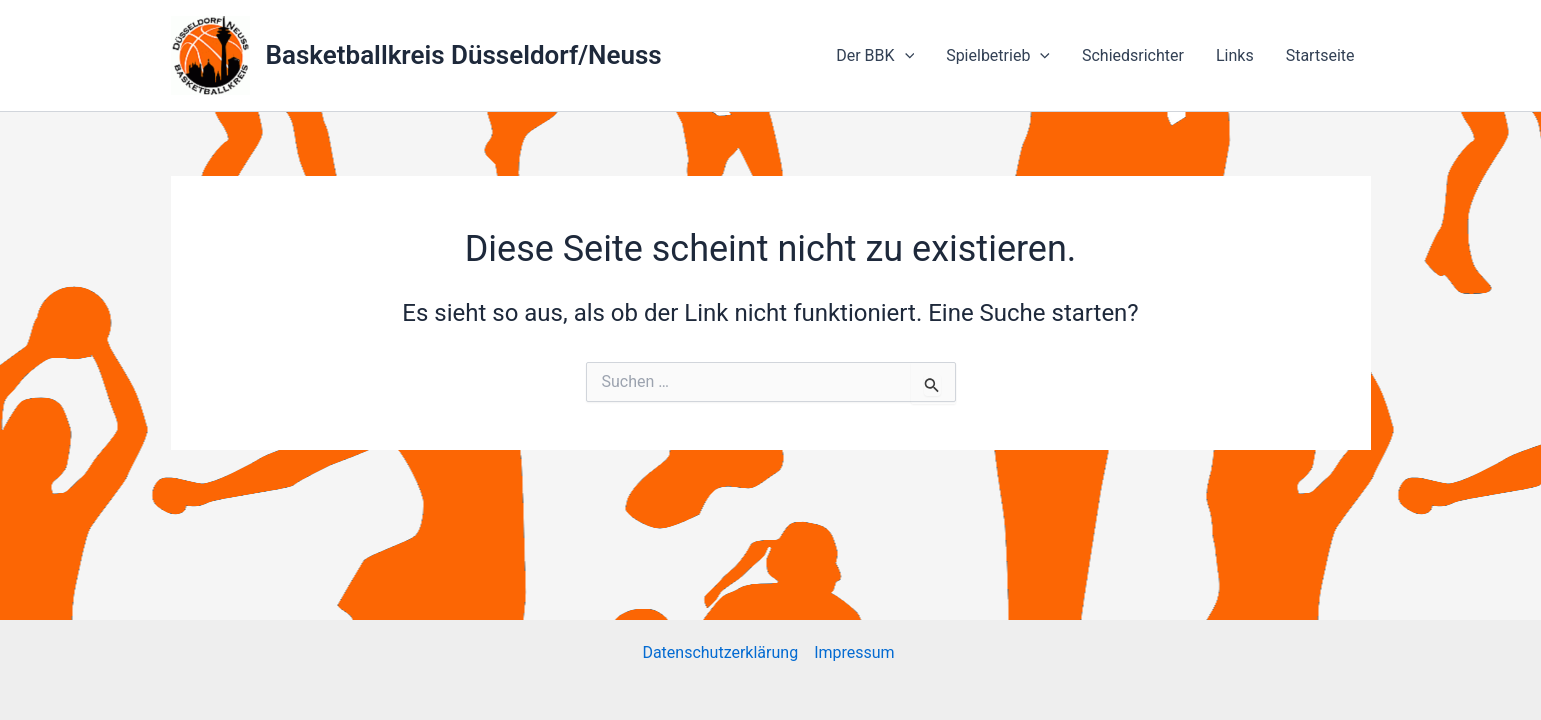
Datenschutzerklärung (720, 652)
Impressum (856, 652)
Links (1235, 55)
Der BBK (875, 56)
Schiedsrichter (1133, 55)
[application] (905, 56)
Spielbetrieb (998, 56)
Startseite (1320, 55)
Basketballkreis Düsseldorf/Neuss (464, 55)
